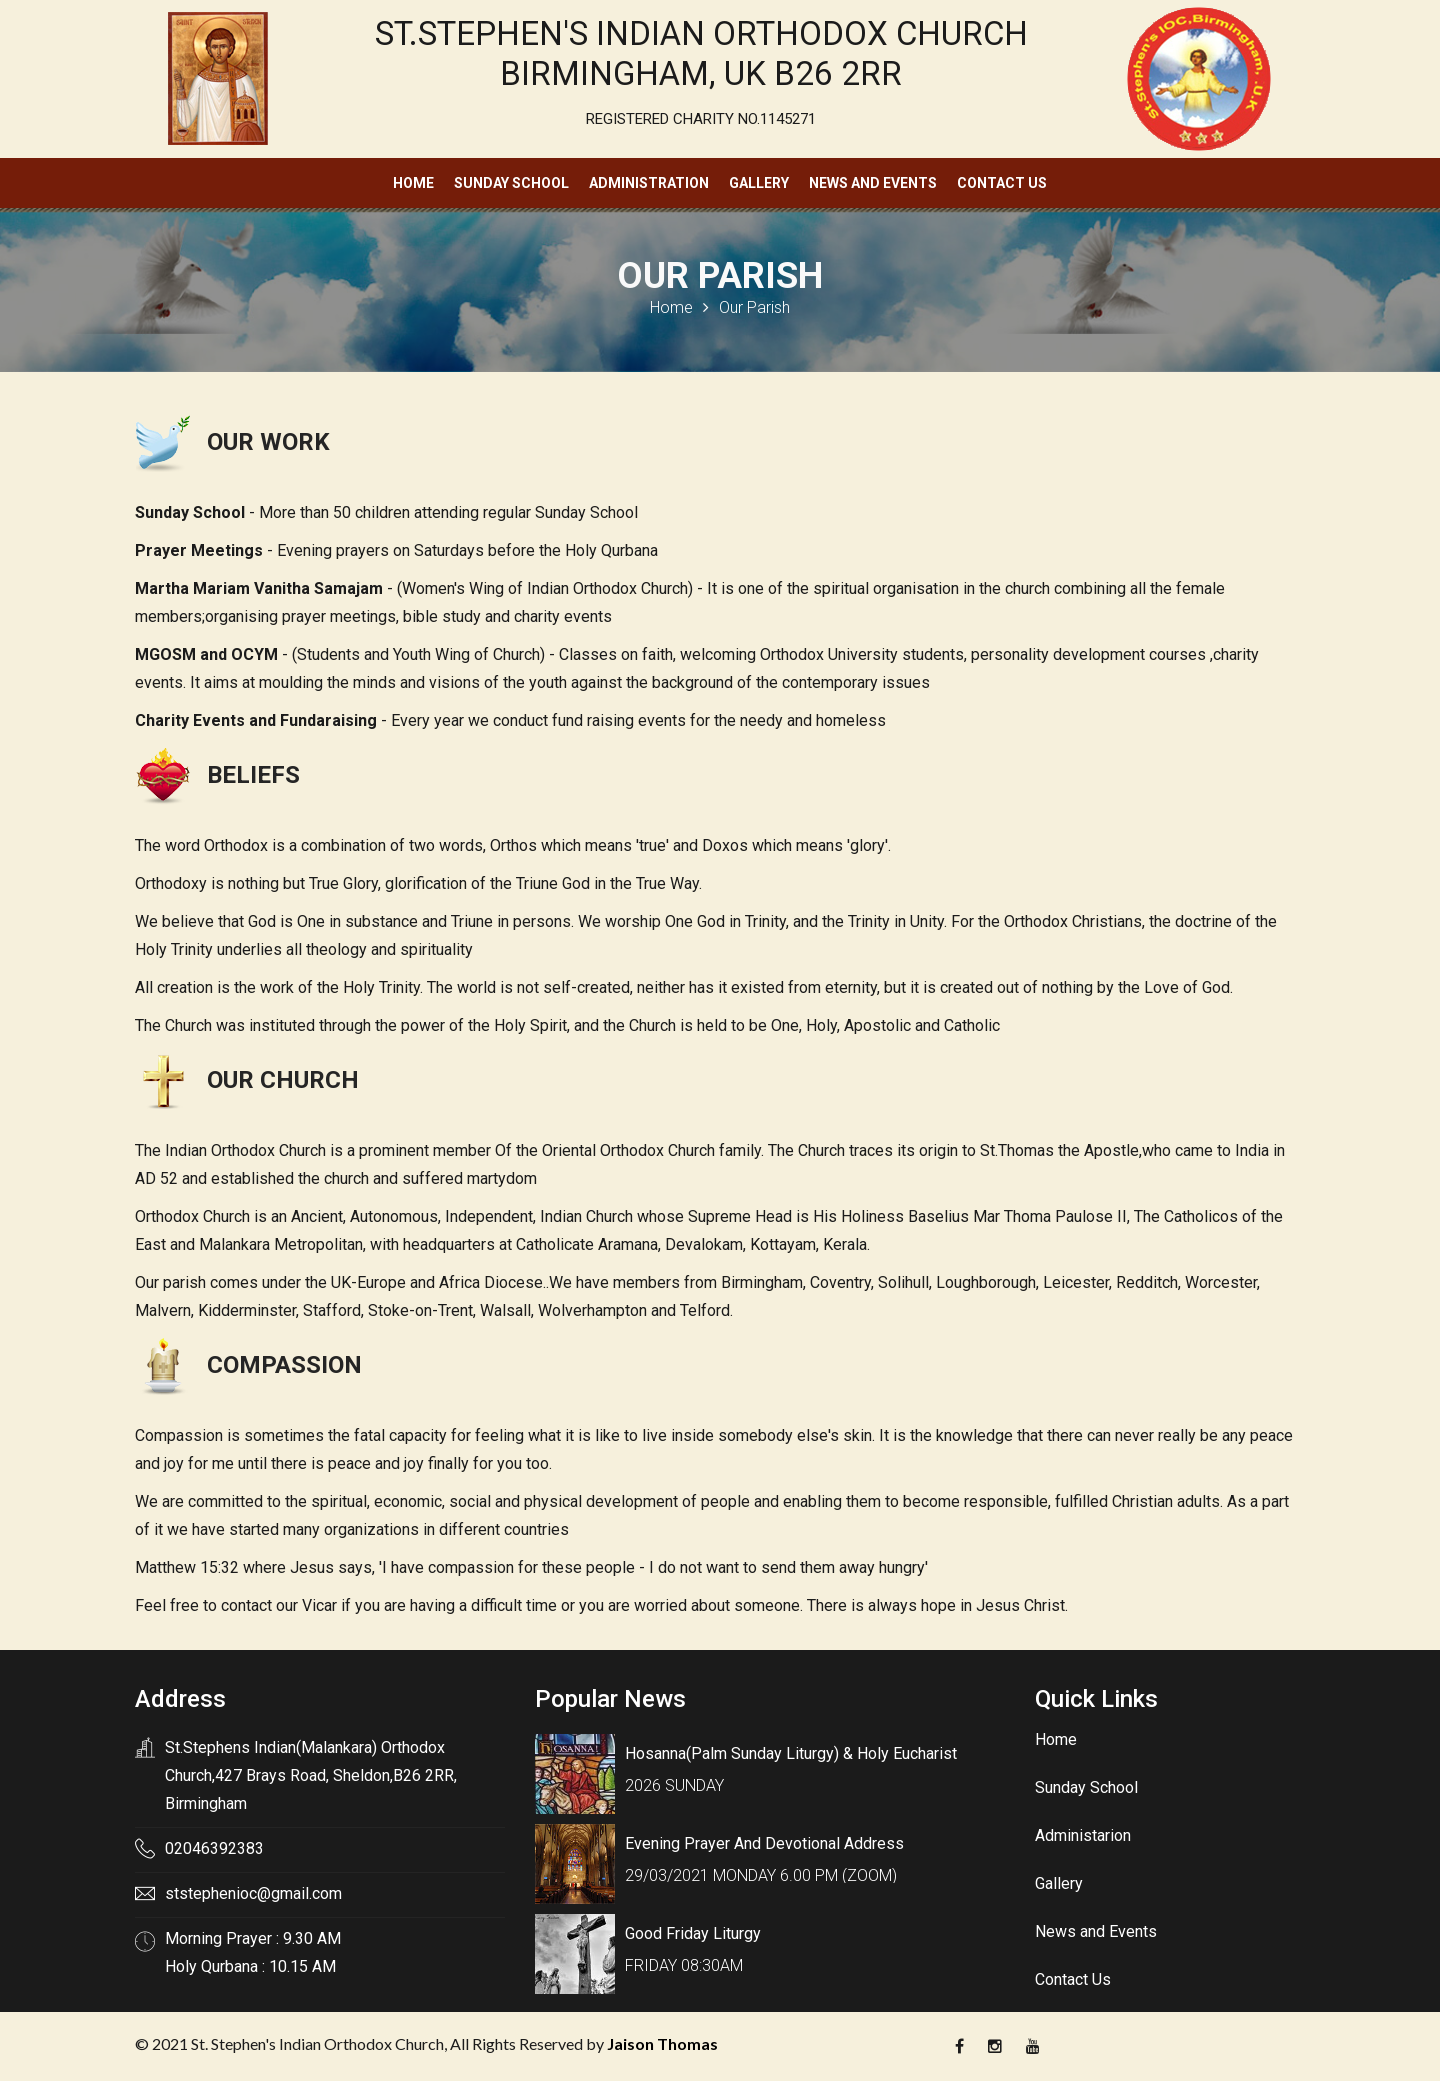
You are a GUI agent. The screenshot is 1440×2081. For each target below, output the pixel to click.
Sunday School (511, 183)
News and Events (873, 183)
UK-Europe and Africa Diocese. (438, 1282)
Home (413, 183)
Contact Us (1002, 183)
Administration (649, 183)
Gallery (759, 183)
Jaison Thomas (662, 2043)
